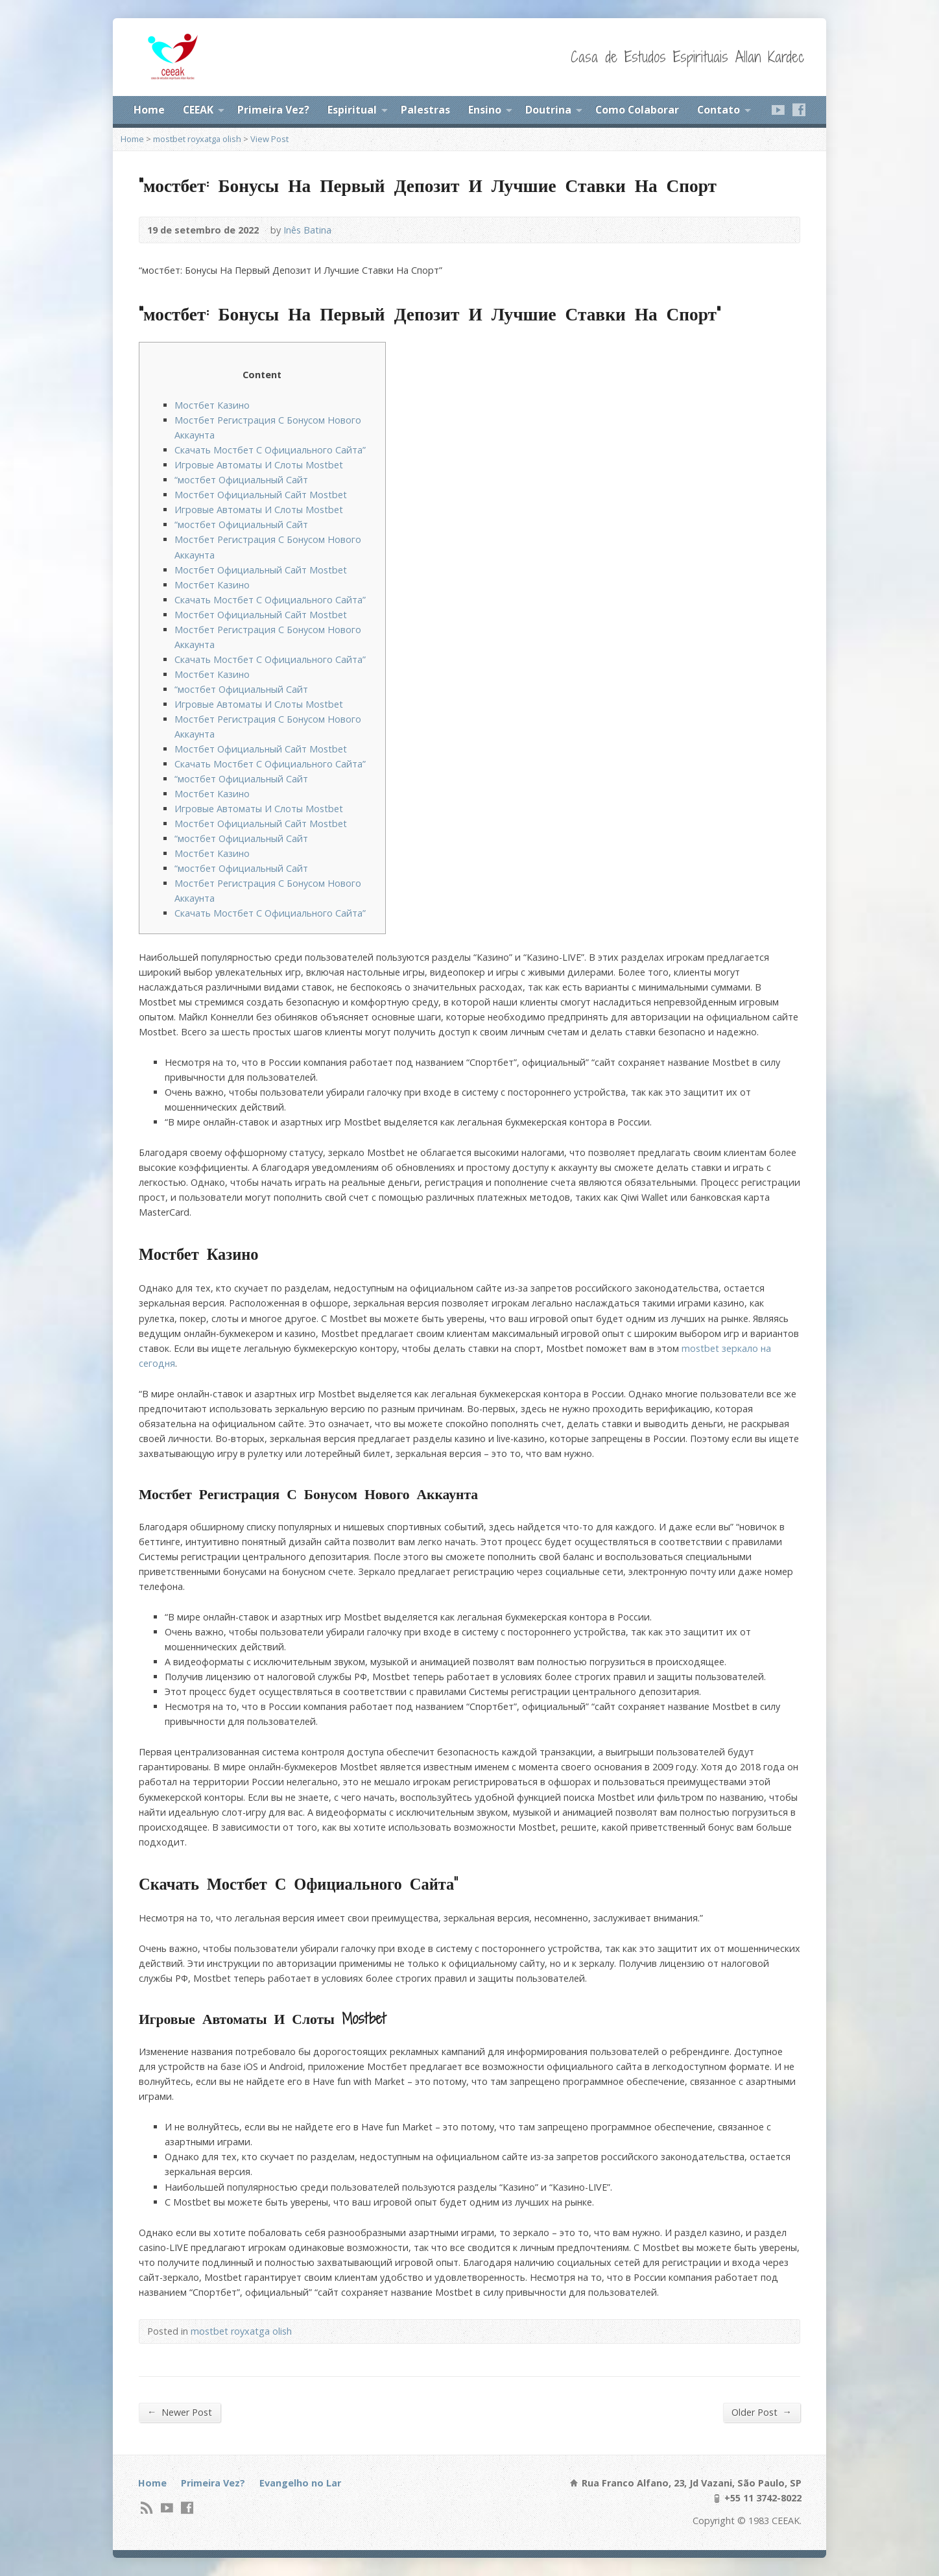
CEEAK (198, 109)
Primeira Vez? (273, 109)
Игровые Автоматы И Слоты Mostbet (258, 465)
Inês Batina (307, 230)
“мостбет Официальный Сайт (241, 480)
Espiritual (352, 109)
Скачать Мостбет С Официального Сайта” (270, 450)
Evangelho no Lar (300, 2483)
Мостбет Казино (212, 405)
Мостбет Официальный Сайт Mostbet (260, 494)
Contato (718, 109)
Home (149, 109)
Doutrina (548, 109)
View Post (269, 139)
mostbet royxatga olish (197, 139)
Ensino (484, 109)
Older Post (761, 2411)
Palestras (425, 109)
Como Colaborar (637, 109)
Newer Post (179, 2411)
